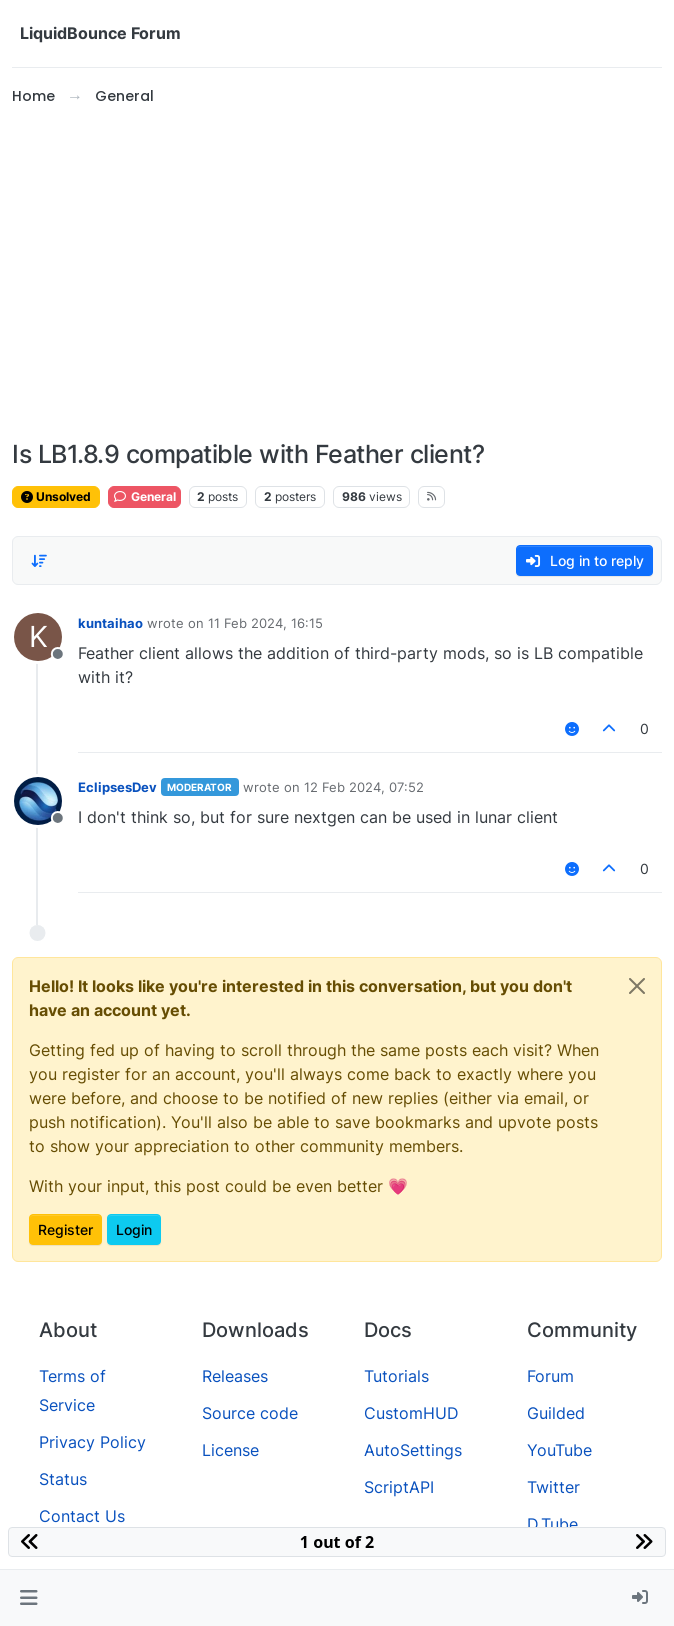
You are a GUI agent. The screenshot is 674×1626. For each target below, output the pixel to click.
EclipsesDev (117, 787)
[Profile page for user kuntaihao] (38, 637)
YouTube (559, 1450)
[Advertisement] (337, 274)
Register (65, 1229)
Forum (550, 1376)
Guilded (556, 1413)
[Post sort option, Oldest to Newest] (39, 561)
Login (134, 1229)
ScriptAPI (399, 1487)
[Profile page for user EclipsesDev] (38, 801)
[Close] (637, 986)
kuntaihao (110, 623)
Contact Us (82, 1516)
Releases (235, 1376)
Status (63, 1479)
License (230, 1450)
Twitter (553, 1487)
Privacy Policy (92, 1442)
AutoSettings (413, 1450)
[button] (28, 1598)
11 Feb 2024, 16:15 (265, 623)
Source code (250, 1413)
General (144, 496)
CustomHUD (411, 1413)
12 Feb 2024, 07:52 (364, 787)
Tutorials (396, 1376)
